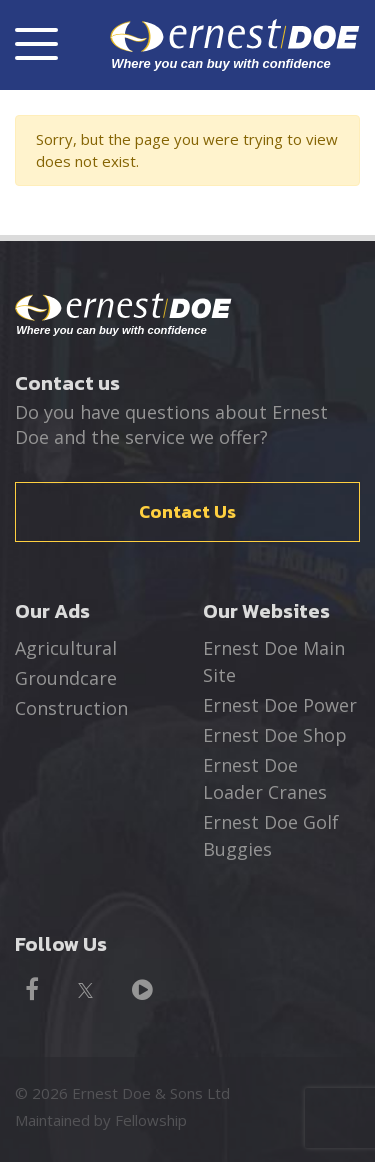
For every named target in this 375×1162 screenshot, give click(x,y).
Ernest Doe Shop (275, 735)
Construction (71, 708)
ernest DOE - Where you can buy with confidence (235, 44)
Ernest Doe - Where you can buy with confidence (123, 315)
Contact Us (187, 511)
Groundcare (66, 678)
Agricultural (66, 648)
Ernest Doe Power (280, 705)
